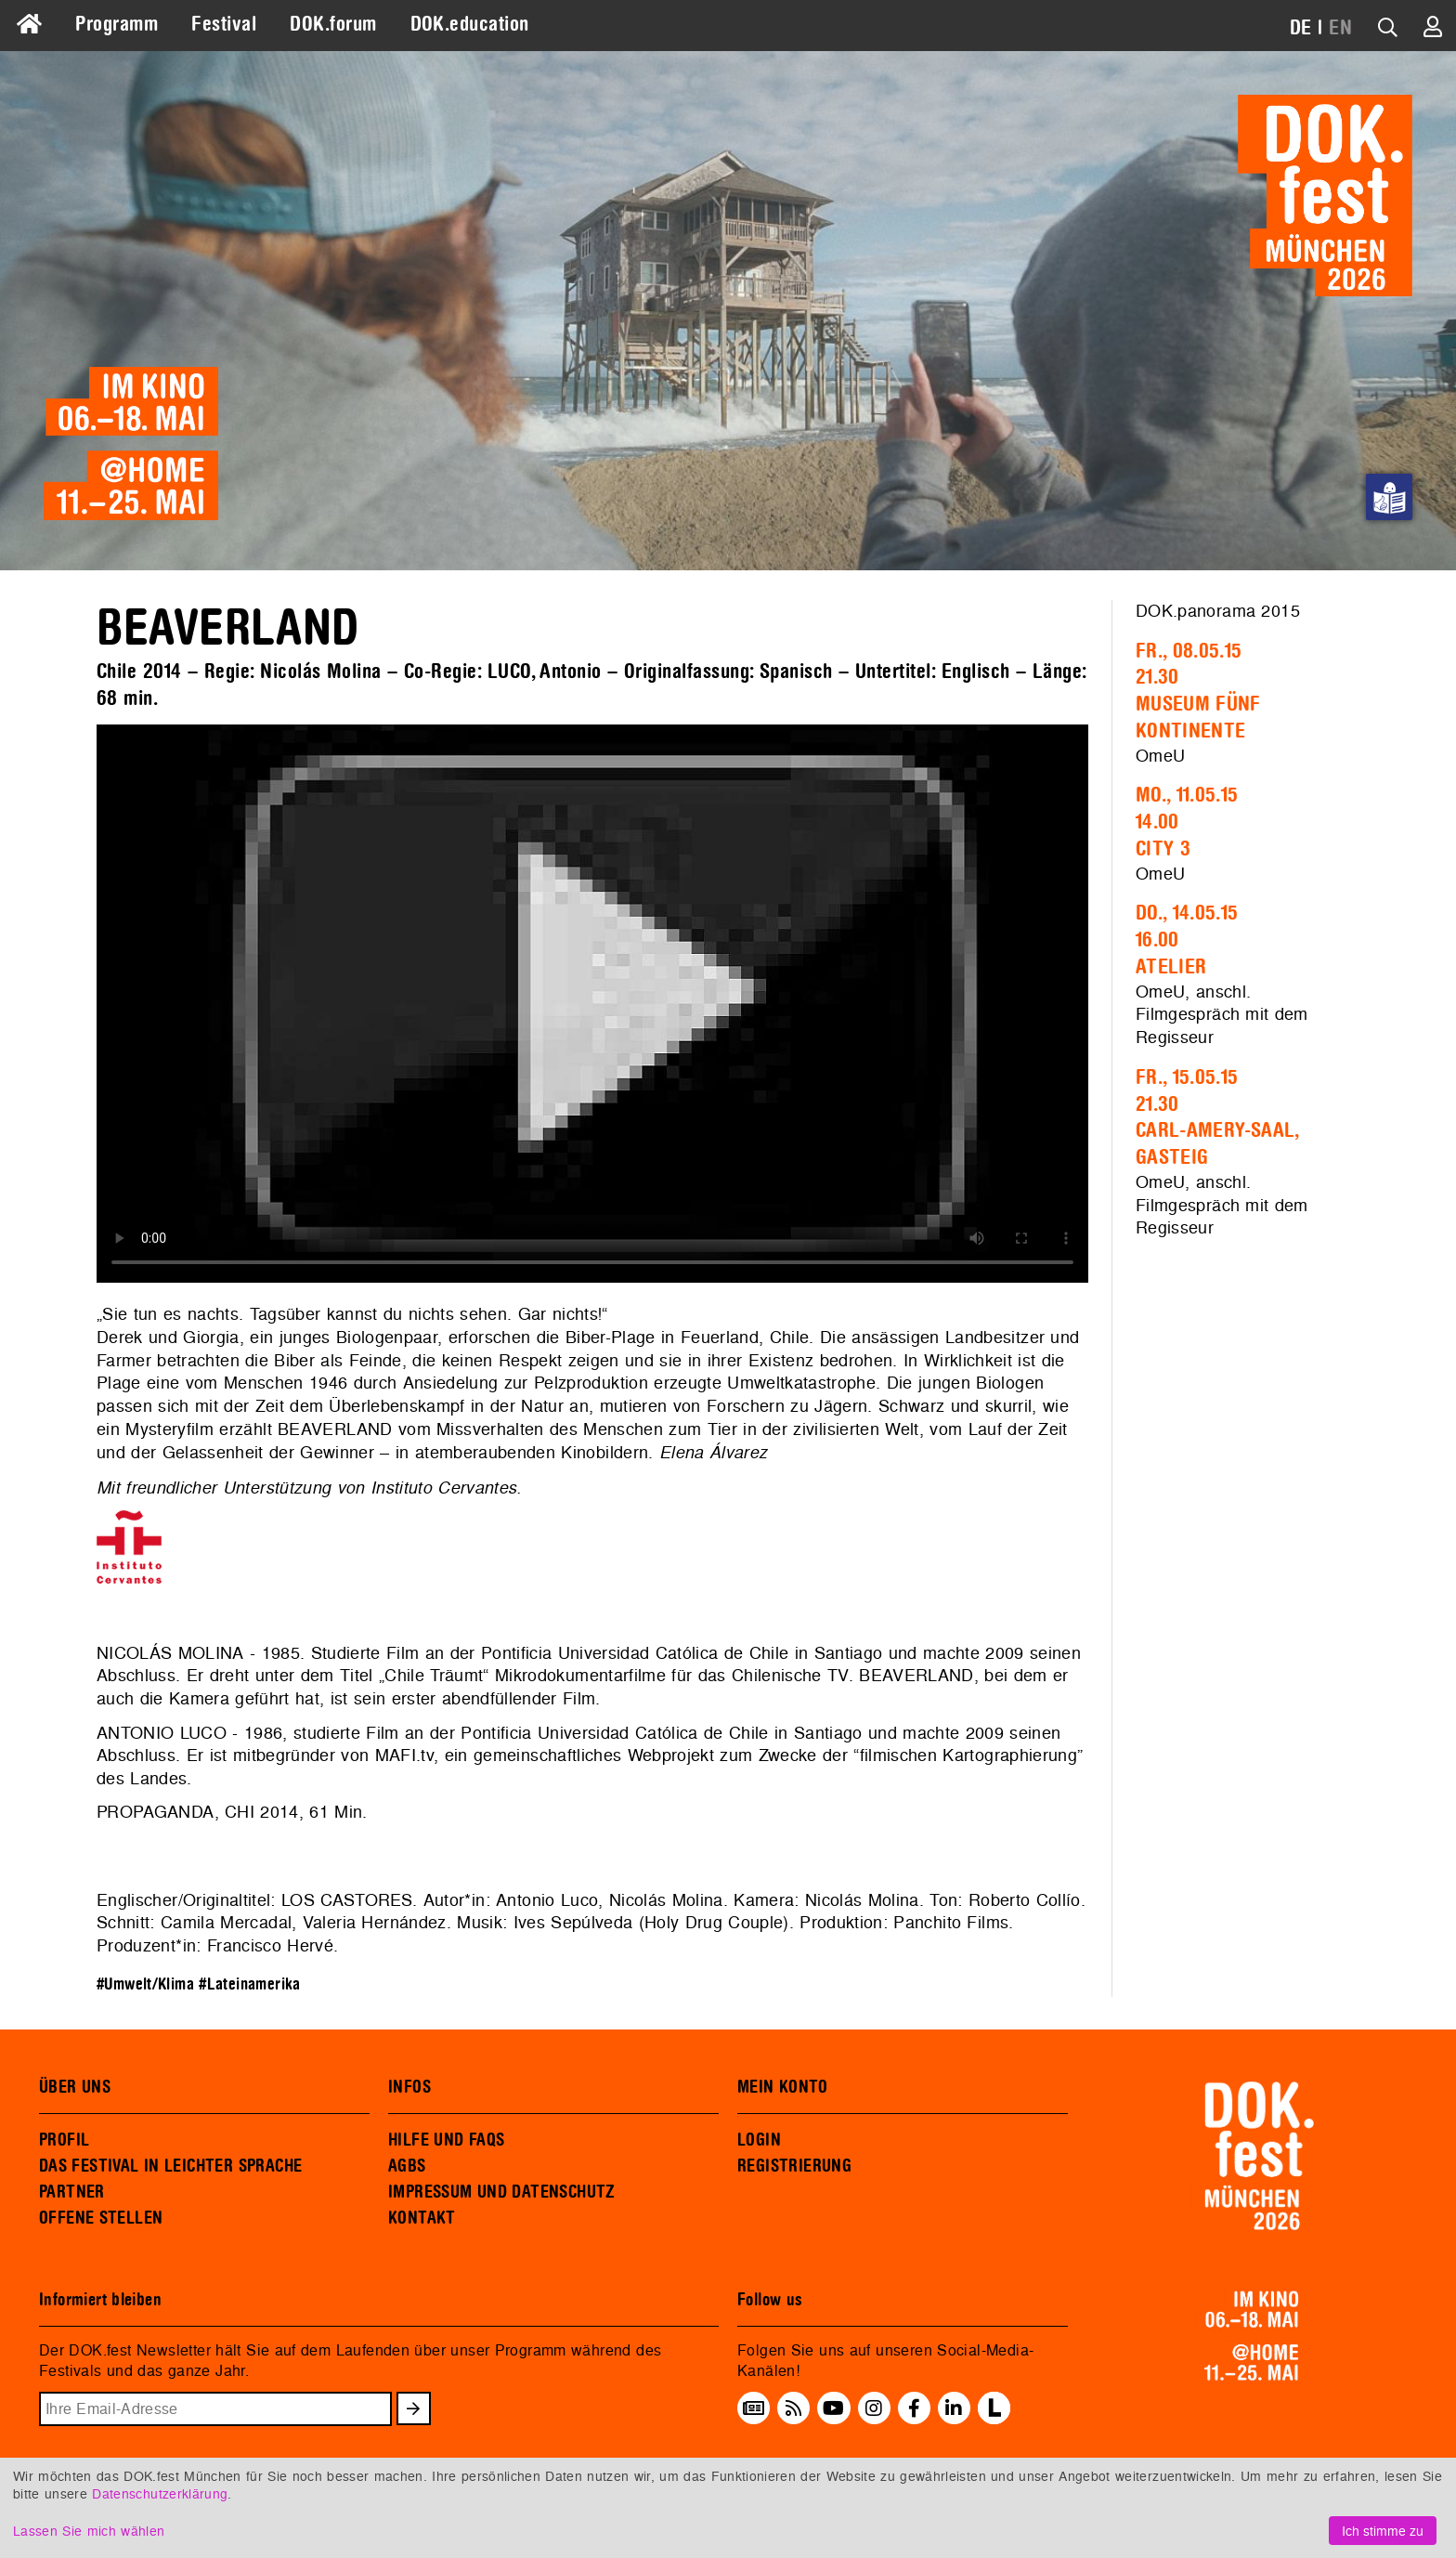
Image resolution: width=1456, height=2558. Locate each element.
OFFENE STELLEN (100, 2218)
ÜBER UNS (74, 2087)
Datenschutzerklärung (160, 2493)
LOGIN (759, 2140)
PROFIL (64, 2140)
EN (1340, 28)
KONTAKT (422, 2218)
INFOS (409, 2087)
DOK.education (469, 24)
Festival (223, 24)
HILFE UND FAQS (446, 2140)
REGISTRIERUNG (794, 2166)
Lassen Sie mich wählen (88, 2530)
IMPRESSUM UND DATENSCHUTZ (502, 2192)
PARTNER (72, 2192)
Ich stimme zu (1383, 2530)
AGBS (407, 2166)
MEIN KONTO (782, 2087)
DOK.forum (333, 24)
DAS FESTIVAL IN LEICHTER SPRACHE (170, 2166)
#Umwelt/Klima (145, 1984)
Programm (116, 24)
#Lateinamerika (249, 1984)
